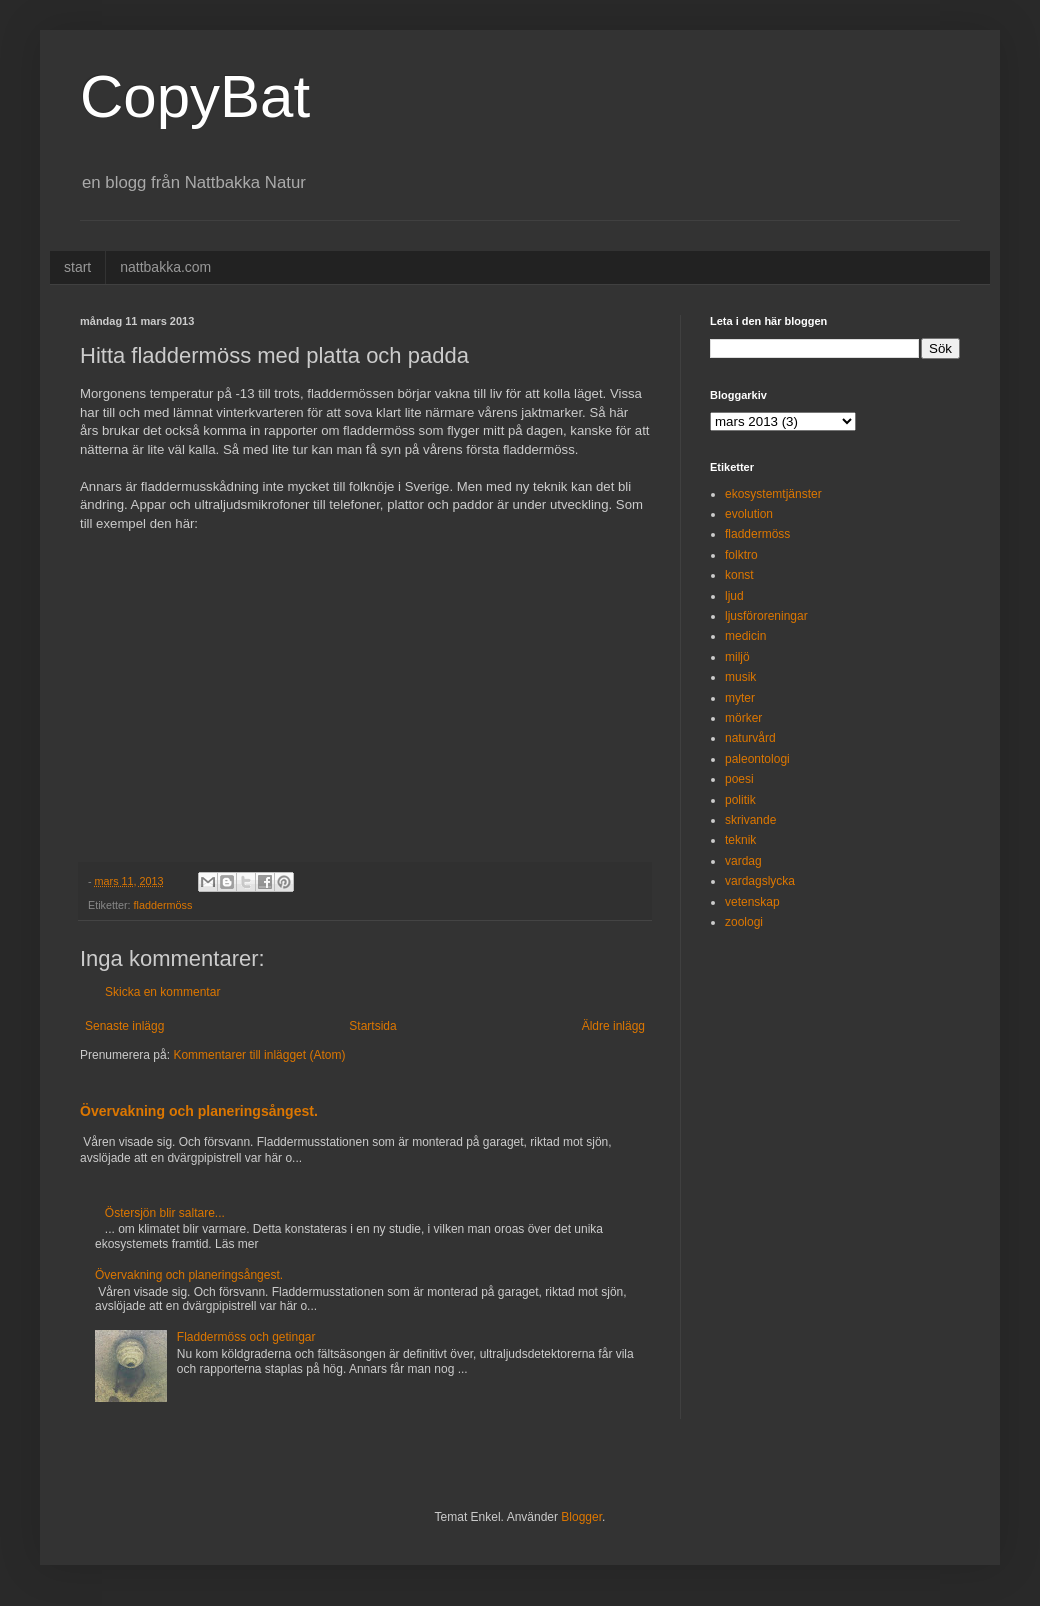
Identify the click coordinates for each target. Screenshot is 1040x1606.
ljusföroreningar (766, 616)
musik (740, 677)
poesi (739, 779)
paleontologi (757, 759)
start (77, 267)
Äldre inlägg (613, 1026)
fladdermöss (163, 905)
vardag (743, 861)
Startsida (372, 1026)
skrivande (750, 820)
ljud (734, 596)
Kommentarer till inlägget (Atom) (259, 1055)
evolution (749, 514)
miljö (737, 657)
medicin (745, 636)
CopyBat (195, 96)
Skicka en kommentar (162, 992)
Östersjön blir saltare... (165, 1213)
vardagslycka (760, 881)
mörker (743, 718)
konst (739, 575)
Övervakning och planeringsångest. (199, 1111)
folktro (741, 555)
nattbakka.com (165, 267)
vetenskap (752, 902)
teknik (740, 840)
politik (740, 800)
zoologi (744, 922)
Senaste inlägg (124, 1026)
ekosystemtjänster (773, 494)
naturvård (750, 738)
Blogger (581, 1517)
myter (740, 698)
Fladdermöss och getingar (246, 1337)
